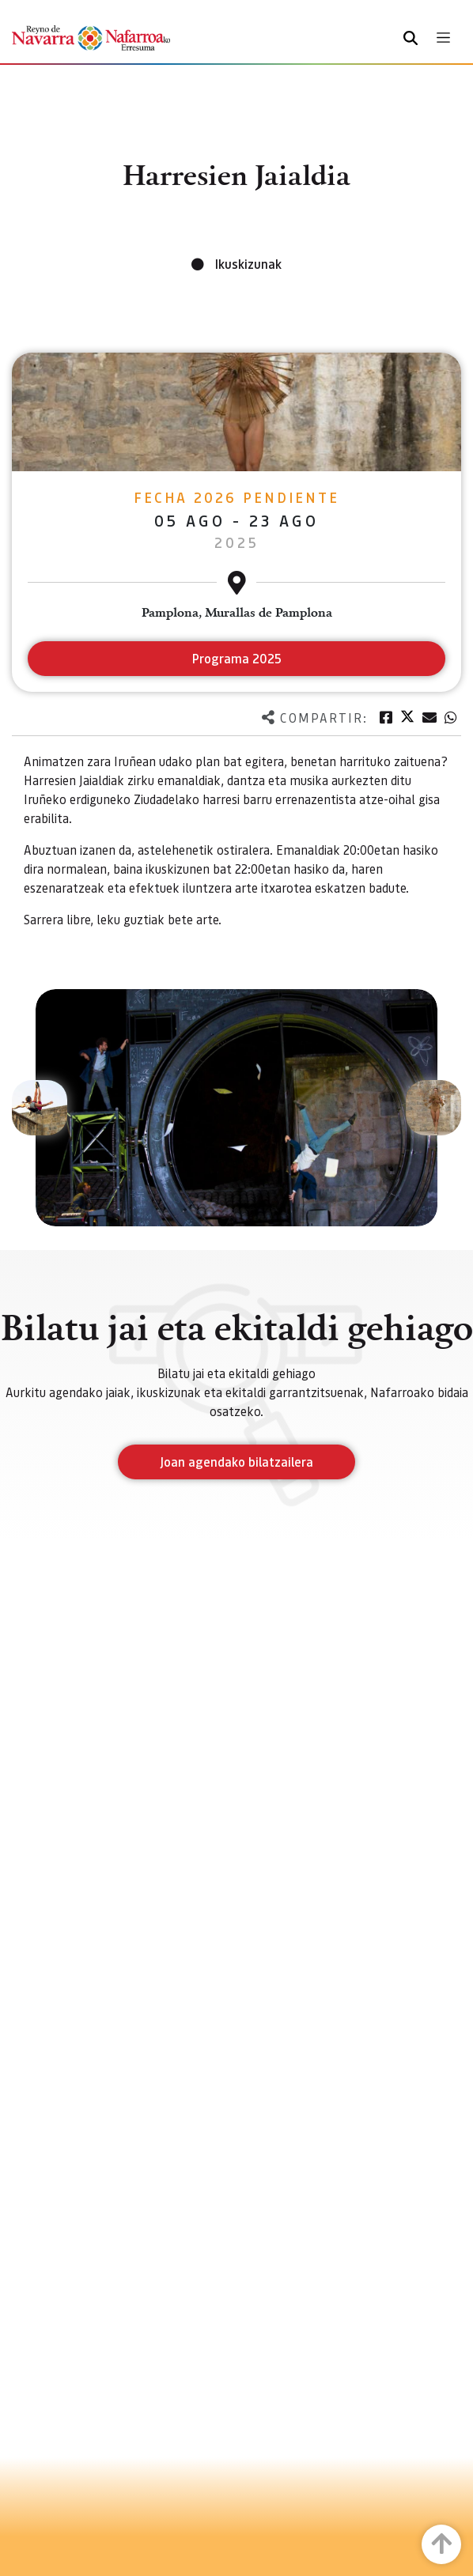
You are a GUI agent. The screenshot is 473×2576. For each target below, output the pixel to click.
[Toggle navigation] (443, 37)
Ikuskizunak (248, 263)
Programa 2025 (237, 658)
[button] (39, 1107)
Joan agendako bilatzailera (236, 1461)
